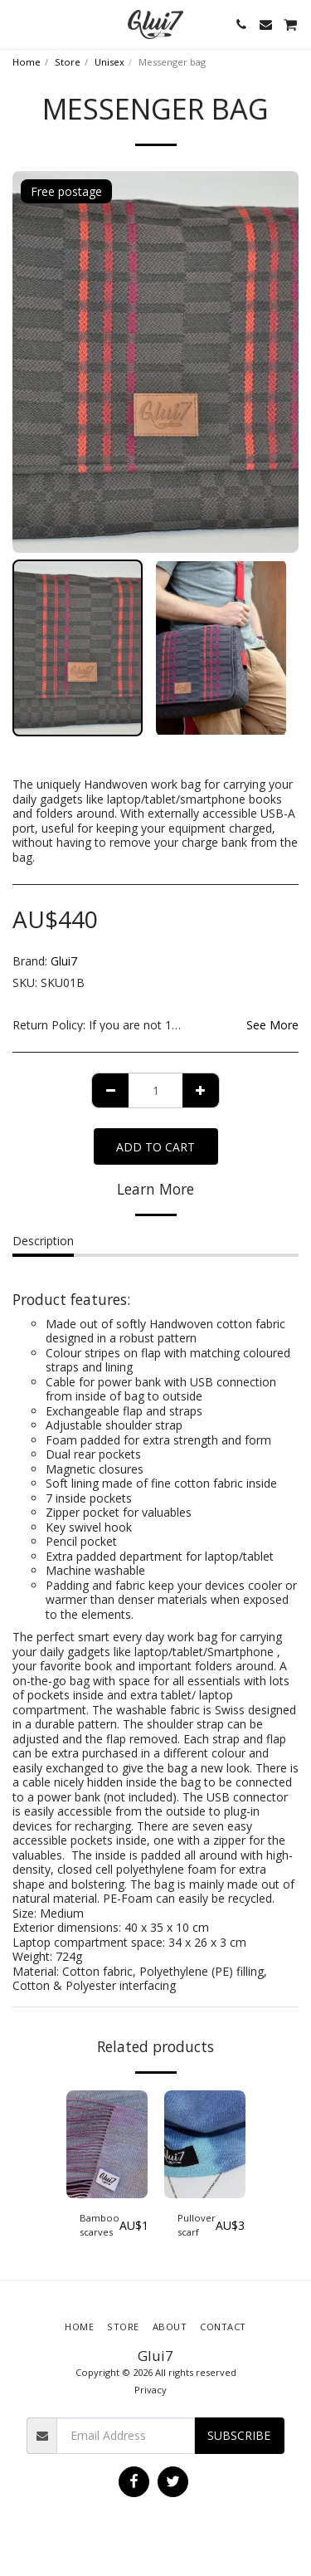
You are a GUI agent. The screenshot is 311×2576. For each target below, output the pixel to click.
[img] (107, 2144)
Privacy (150, 2389)
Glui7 (64, 961)
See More (272, 1025)
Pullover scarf (196, 2225)
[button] (18, 24)
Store (67, 62)
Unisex (109, 62)
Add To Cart (155, 1147)
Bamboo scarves (99, 2225)
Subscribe (238, 2435)
